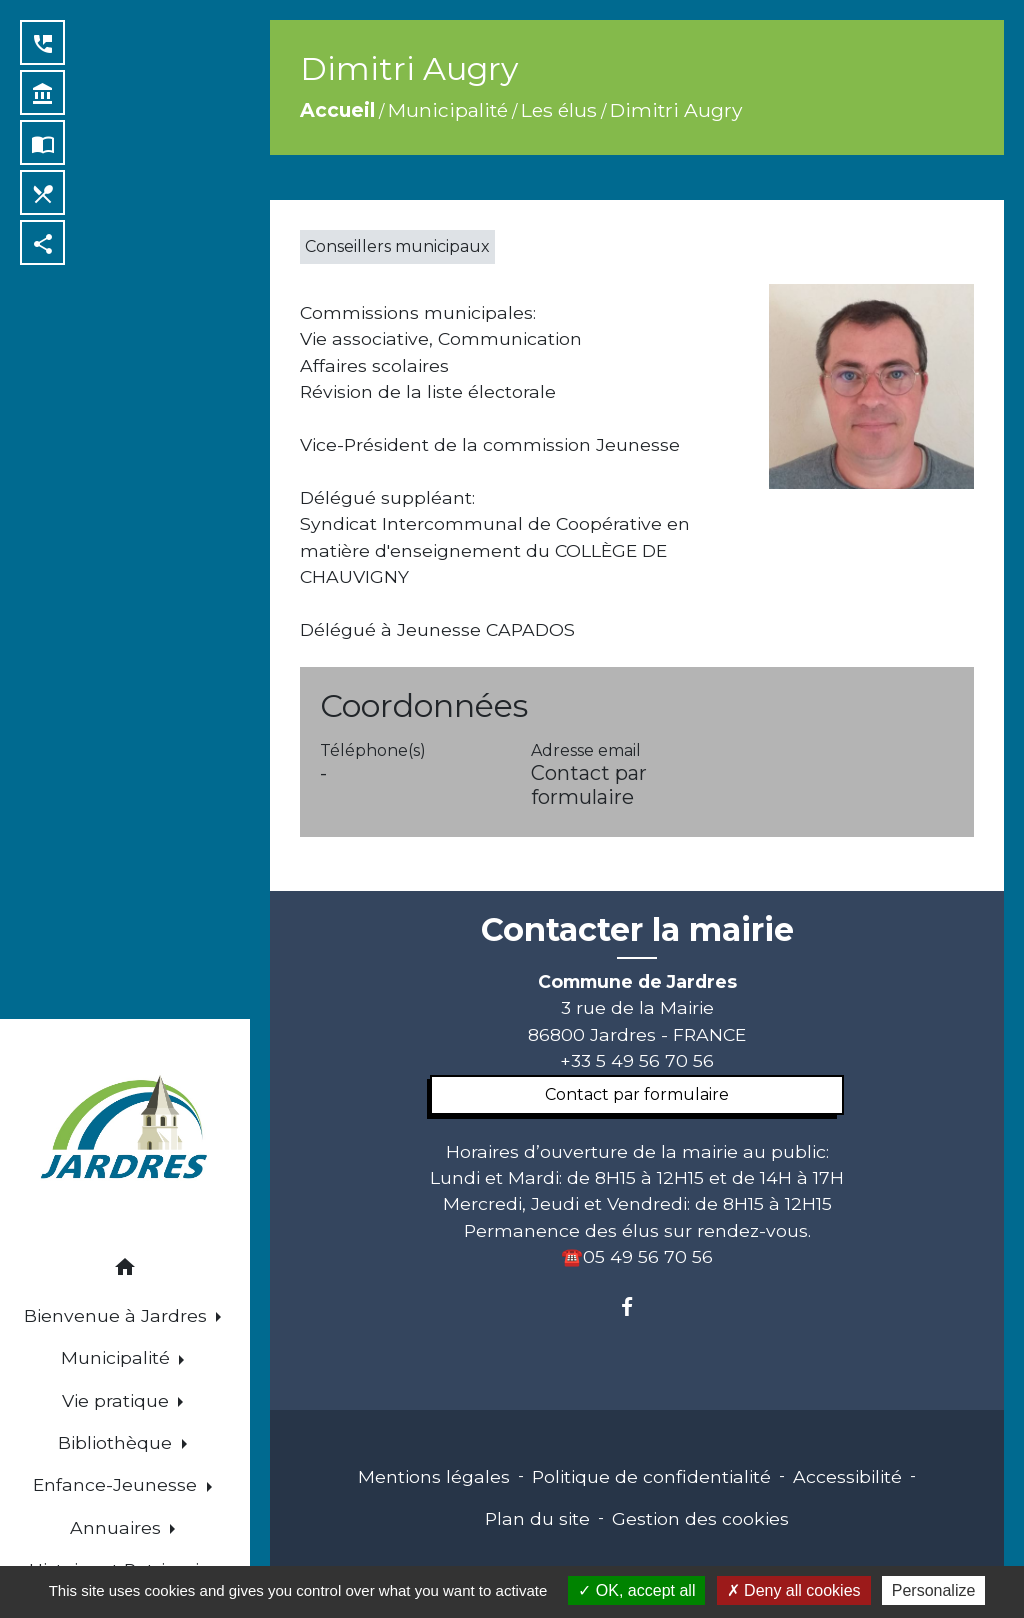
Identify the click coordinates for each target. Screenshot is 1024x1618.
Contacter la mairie (637, 930)
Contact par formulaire (589, 785)
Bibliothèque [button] (117, 1442)
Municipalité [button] (118, 1357)
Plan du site (537, 1518)
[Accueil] (125, 1130)
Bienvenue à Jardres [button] (118, 1315)
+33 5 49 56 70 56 (637, 1060)
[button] (125, 1270)
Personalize (934, 1590)
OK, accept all (636, 1590)
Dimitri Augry (676, 110)
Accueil (337, 110)
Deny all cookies (794, 1590)
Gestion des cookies (700, 1518)
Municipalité (448, 110)
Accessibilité (847, 1476)
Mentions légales (434, 1476)
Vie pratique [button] (118, 1400)
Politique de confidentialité (651, 1476)
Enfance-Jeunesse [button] (117, 1484)
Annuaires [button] (118, 1527)
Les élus (559, 110)
